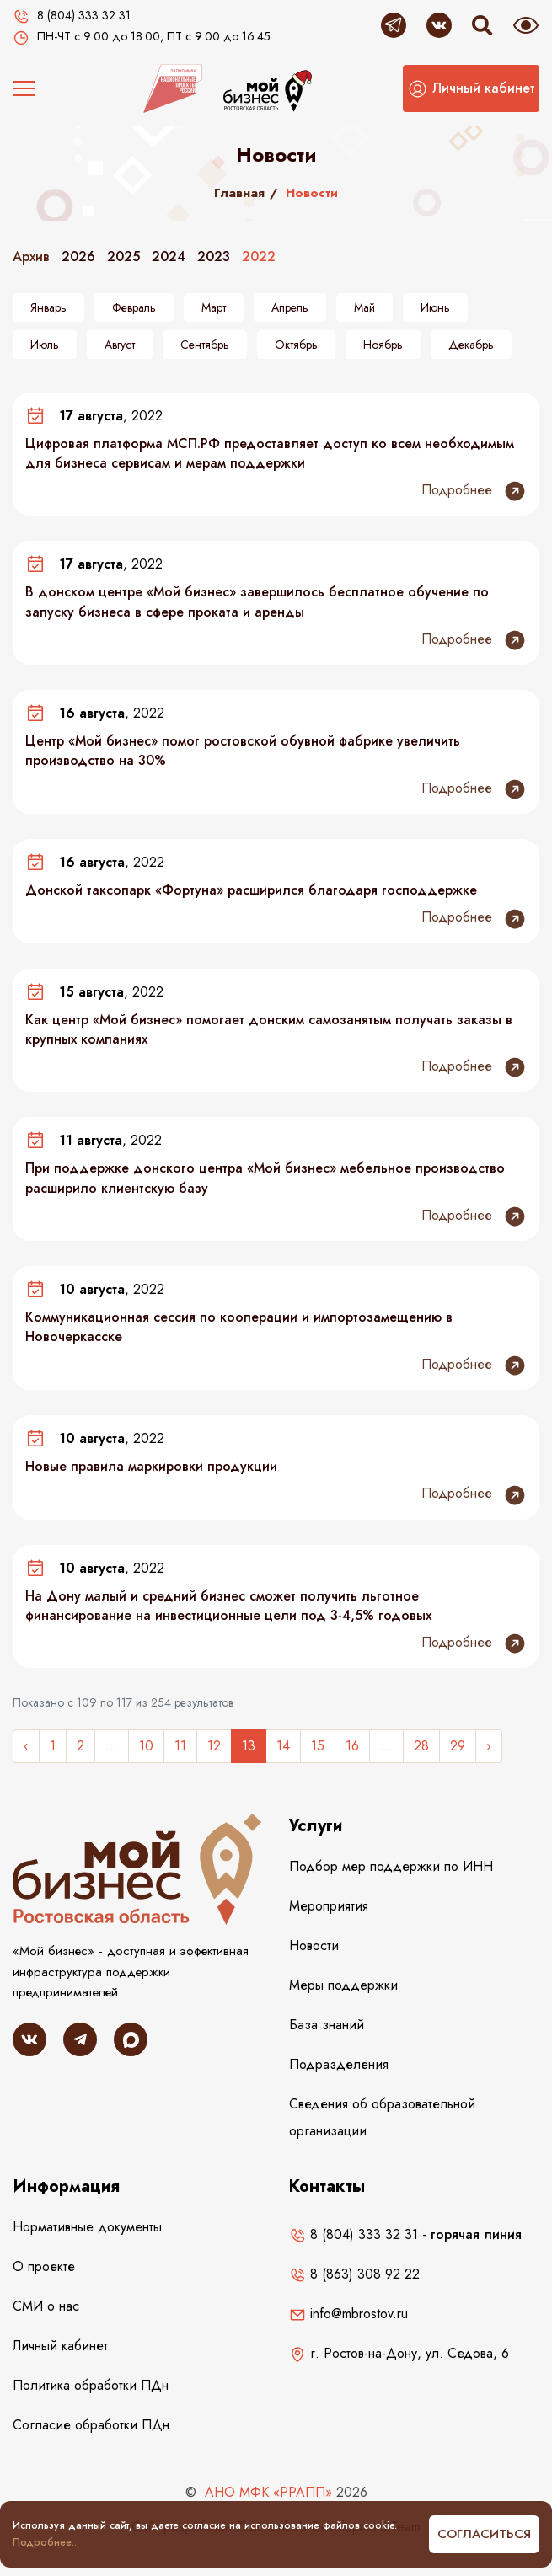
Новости (314, 1945)
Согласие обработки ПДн (91, 2424)
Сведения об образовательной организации (382, 2117)
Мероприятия (328, 1906)
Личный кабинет (60, 2345)
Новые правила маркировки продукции (151, 1466)
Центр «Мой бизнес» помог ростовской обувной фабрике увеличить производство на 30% (242, 750)
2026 (78, 256)
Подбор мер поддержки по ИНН (391, 1866)
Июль (44, 344)
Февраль (134, 307)
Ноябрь (383, 344)
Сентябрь (204, 344)
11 (180, 1746)
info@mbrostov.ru (348, 2313)
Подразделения (339, 2064)
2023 (213, 256)
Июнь (435, 307)
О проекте (44, 2266)
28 (421, 1746)
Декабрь (471, 344)
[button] (471, 88)
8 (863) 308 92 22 (354, 2274)
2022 (259, 256)
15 (317, 1746)
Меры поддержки (343, 1985)
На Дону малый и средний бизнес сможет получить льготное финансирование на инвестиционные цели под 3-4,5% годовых (228, 1605)
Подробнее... (46, 2542)
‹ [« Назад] (26, 1746)
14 (283, 1746)
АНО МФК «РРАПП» (268, 2492)
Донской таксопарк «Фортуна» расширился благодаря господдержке (251, 890)
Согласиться (484, 2534)
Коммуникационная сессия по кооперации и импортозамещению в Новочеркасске (239, 1326)
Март (213, 307)
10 (146, 1746)
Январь (48, 307)
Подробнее (474, 491)
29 (457, 1746)
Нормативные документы (87, 2227)
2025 (123, 256)
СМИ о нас (46, 2306)
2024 (168, 256)
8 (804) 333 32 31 (353, 2234)
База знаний (326, 2024)
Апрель (289, 307)
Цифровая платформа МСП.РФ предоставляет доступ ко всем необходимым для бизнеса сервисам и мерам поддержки (269, 453)
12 (214, 1746)
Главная (239, 193)
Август (120, 344)
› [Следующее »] (488, 1746)
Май (364, 307)
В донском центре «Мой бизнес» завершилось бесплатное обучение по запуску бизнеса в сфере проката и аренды (257, 601)
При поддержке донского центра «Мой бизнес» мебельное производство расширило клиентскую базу (265, 1177)
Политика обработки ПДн (91, 2385)
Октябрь (296, 344)
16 (352, 1746)
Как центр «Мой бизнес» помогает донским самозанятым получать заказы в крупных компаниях (268, 1029)
